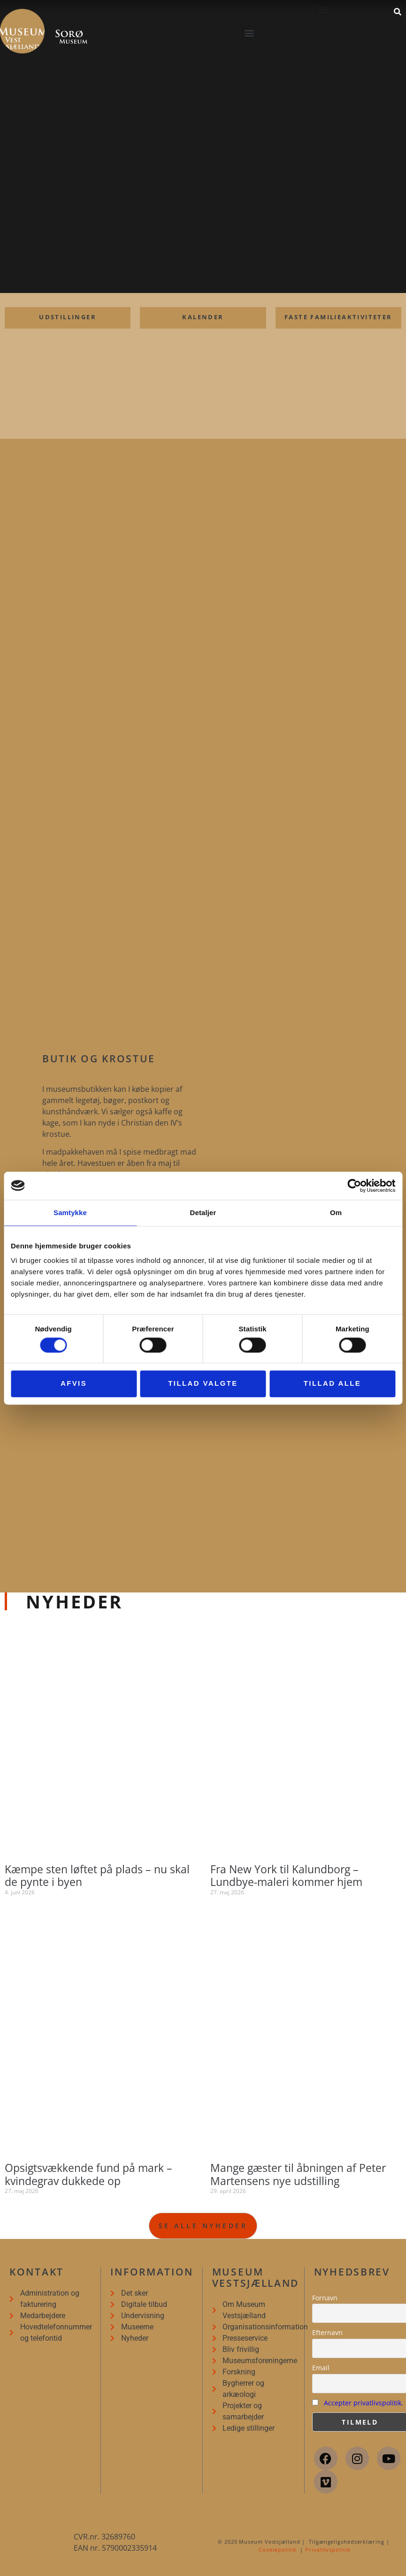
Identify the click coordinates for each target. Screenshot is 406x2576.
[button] (249, 32)
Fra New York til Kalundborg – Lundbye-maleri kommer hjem (286, 1876)
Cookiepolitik (278, 2549)
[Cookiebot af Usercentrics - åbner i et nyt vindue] (354, 1186)
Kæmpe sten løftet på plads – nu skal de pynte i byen (97, 1876)
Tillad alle (332, 1384)
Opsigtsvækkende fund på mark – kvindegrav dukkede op (88, 2174)
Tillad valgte (202, 1384)
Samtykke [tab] (70, 1213)
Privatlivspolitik (327, 2549)
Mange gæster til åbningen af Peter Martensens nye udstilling (298, 2174)
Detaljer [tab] (203, 1213)
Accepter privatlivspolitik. (363, 2402)
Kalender (202, 317)
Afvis (74, 1384)
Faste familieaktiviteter (338, 317)
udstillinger (67, 317)
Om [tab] (336, 1213)
